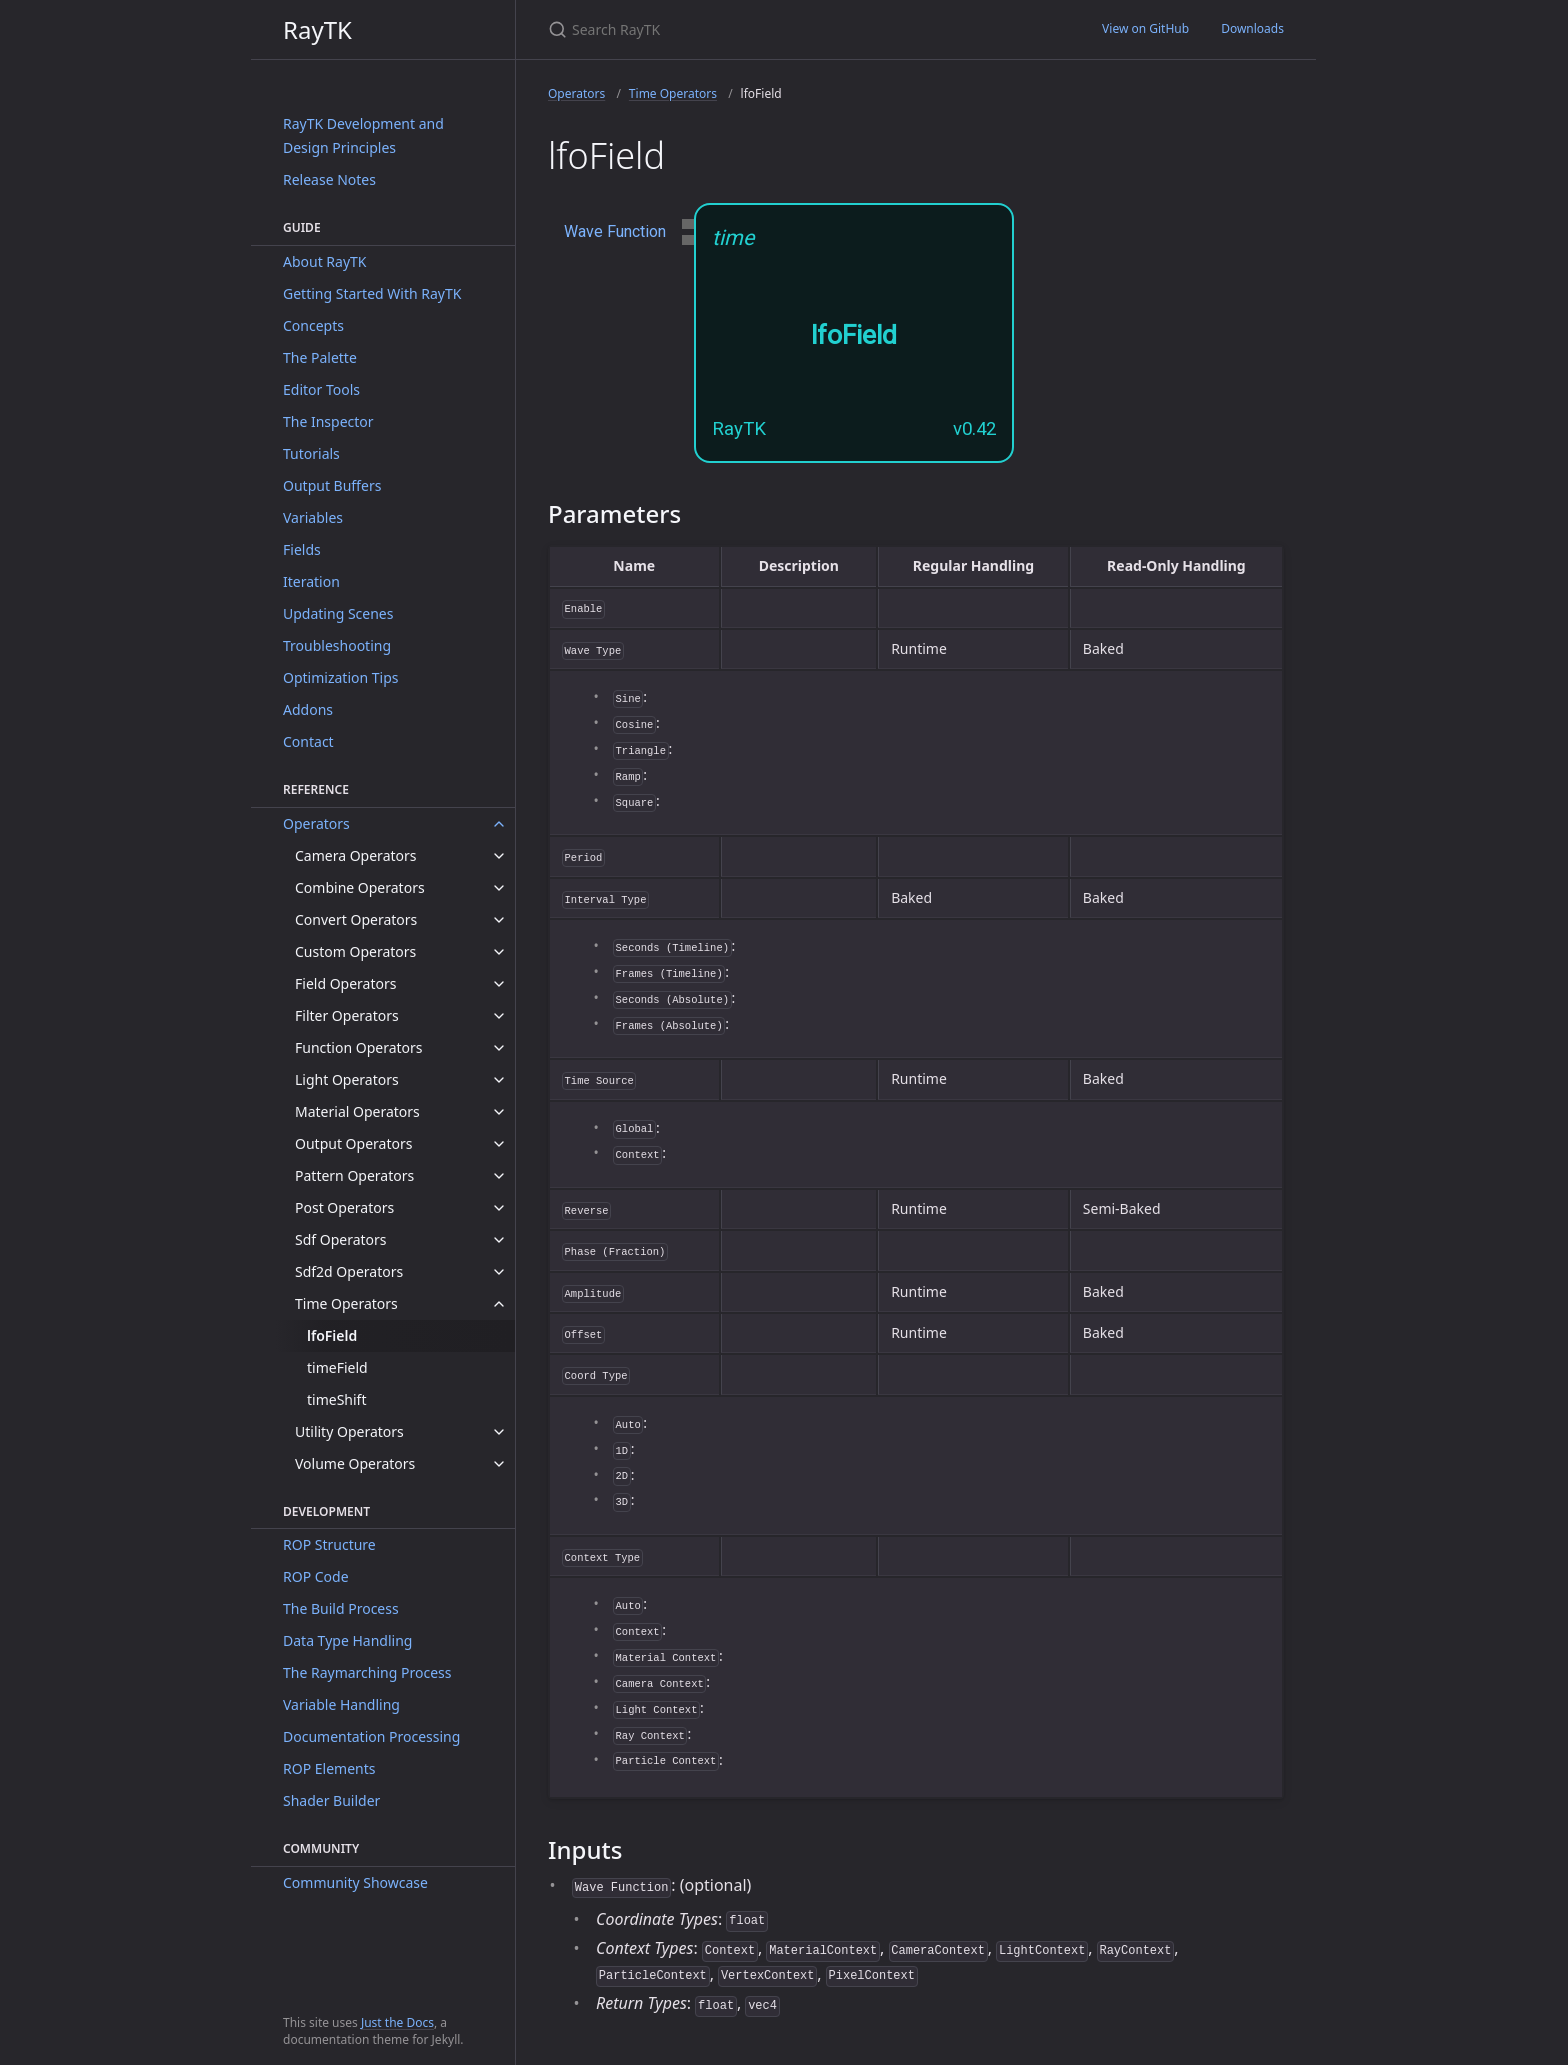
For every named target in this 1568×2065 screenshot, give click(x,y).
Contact (308, 741)
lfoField (332, 1335)
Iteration (311, 581)
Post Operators (344, 1207)
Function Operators (359, 1047)
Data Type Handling (347, 1640)
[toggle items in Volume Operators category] (499, 1464)
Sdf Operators (341, 1239)
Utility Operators (349, 1431)
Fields (302, 549)
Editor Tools (321, 389)
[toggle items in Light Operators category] (499, 1080)
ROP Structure (329, 1544)
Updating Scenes (338, 613)
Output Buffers (332, 485)
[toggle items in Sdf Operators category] (499, 1240)
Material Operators (357, 1111)
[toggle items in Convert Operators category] (499, 920)
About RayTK (325, 261)
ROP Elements (329, 1768)
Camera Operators (356, 855)
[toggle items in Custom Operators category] (499, 952)
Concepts (313, 325)
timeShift (336, 1399)
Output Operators (353, 1143)
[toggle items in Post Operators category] (499, 1208)
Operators (316, 823)
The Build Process (341, 1608)
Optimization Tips (341, 677)
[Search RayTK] (784, 29)
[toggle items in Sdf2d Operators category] (499, 1272)
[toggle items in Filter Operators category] (499, 1016)
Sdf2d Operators (349, 1271)
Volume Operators (355, 1463)
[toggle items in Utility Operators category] (499, 1432)
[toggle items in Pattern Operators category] (499, 1176)
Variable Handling (341, 1704)
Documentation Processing (371, 1736)
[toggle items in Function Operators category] (499, 1048)
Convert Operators (356, 919)
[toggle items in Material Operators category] (499, 1112)
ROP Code (316, 1576)
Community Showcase (355, 1882)
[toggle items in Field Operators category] (499, 984)
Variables (313, 517)
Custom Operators (355, 951)
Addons (308, 709)
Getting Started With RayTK (372, 293)
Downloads (1252, 28)
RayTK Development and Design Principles (363, 135)
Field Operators (345, 983)
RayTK (317, 29)
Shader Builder (331, 1800)
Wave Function (615, 231)
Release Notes (329, 179)
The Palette (320, 357)
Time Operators (346, 1303)
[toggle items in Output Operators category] (499, 1144)
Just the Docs (397, 2022)
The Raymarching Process (367, 1672)
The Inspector (328, 421)
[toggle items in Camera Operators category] (499, 856)
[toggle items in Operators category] (499, 824)
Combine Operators (360, 887)
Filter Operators (347, 1015)
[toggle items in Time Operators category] (499, 1304)
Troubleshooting (337, 645)
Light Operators (347, 1079)
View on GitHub (1145, 28)
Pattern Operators (354, 1175)
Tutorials (311, 453)
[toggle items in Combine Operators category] (499, 888)
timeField (337, 1367)
